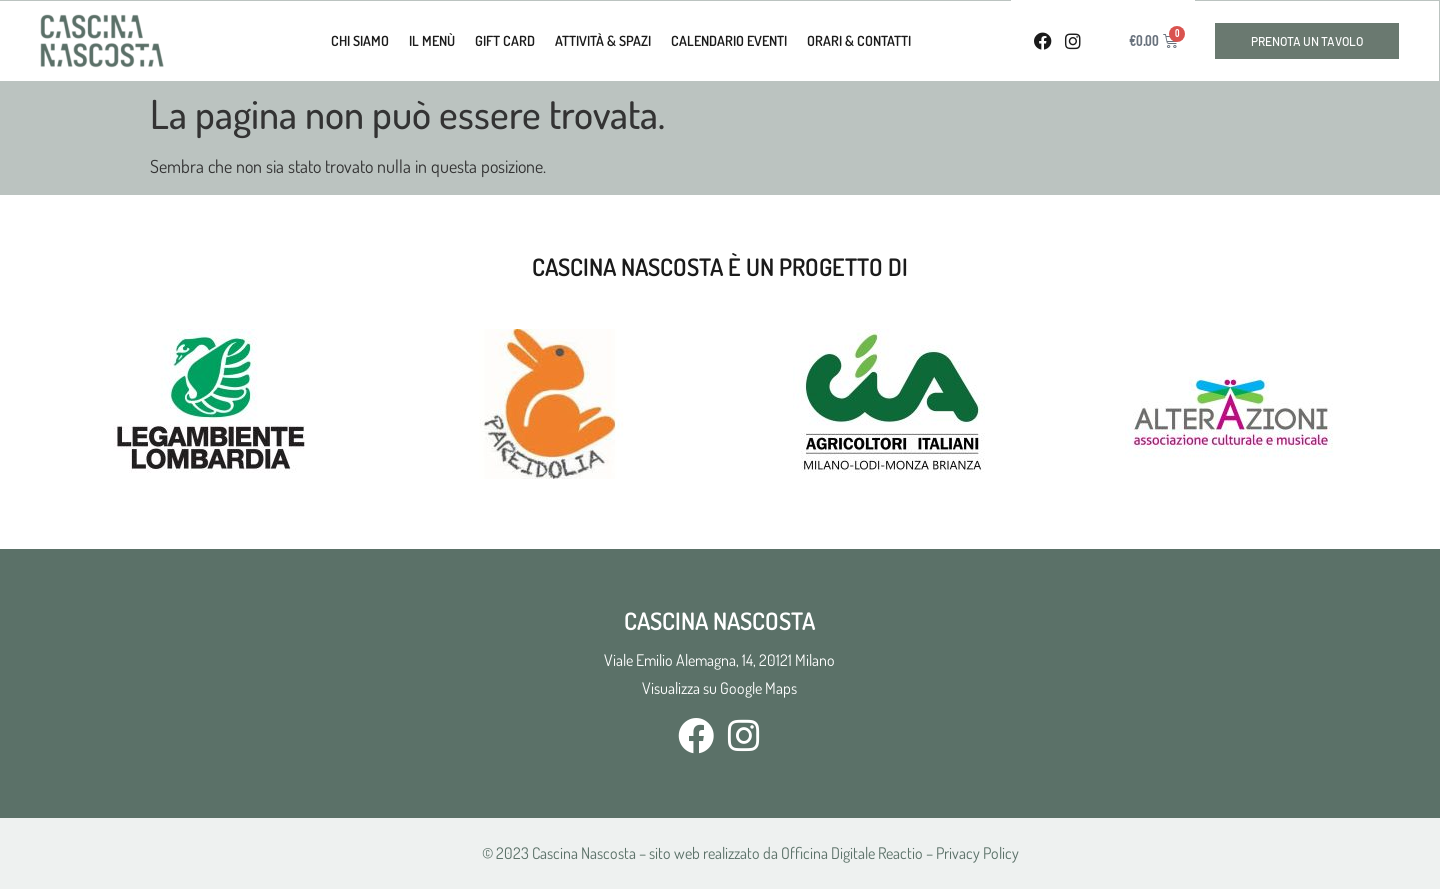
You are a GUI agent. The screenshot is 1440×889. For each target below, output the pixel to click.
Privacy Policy (977, 853)
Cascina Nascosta (584, 853)
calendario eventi (729, 40)
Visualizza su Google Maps (719, 688)
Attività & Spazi (603, 40)
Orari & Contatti (859, 40)
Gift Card (505, 40)
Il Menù (432, 40)
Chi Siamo (360, 40)
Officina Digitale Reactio (852, 853)
